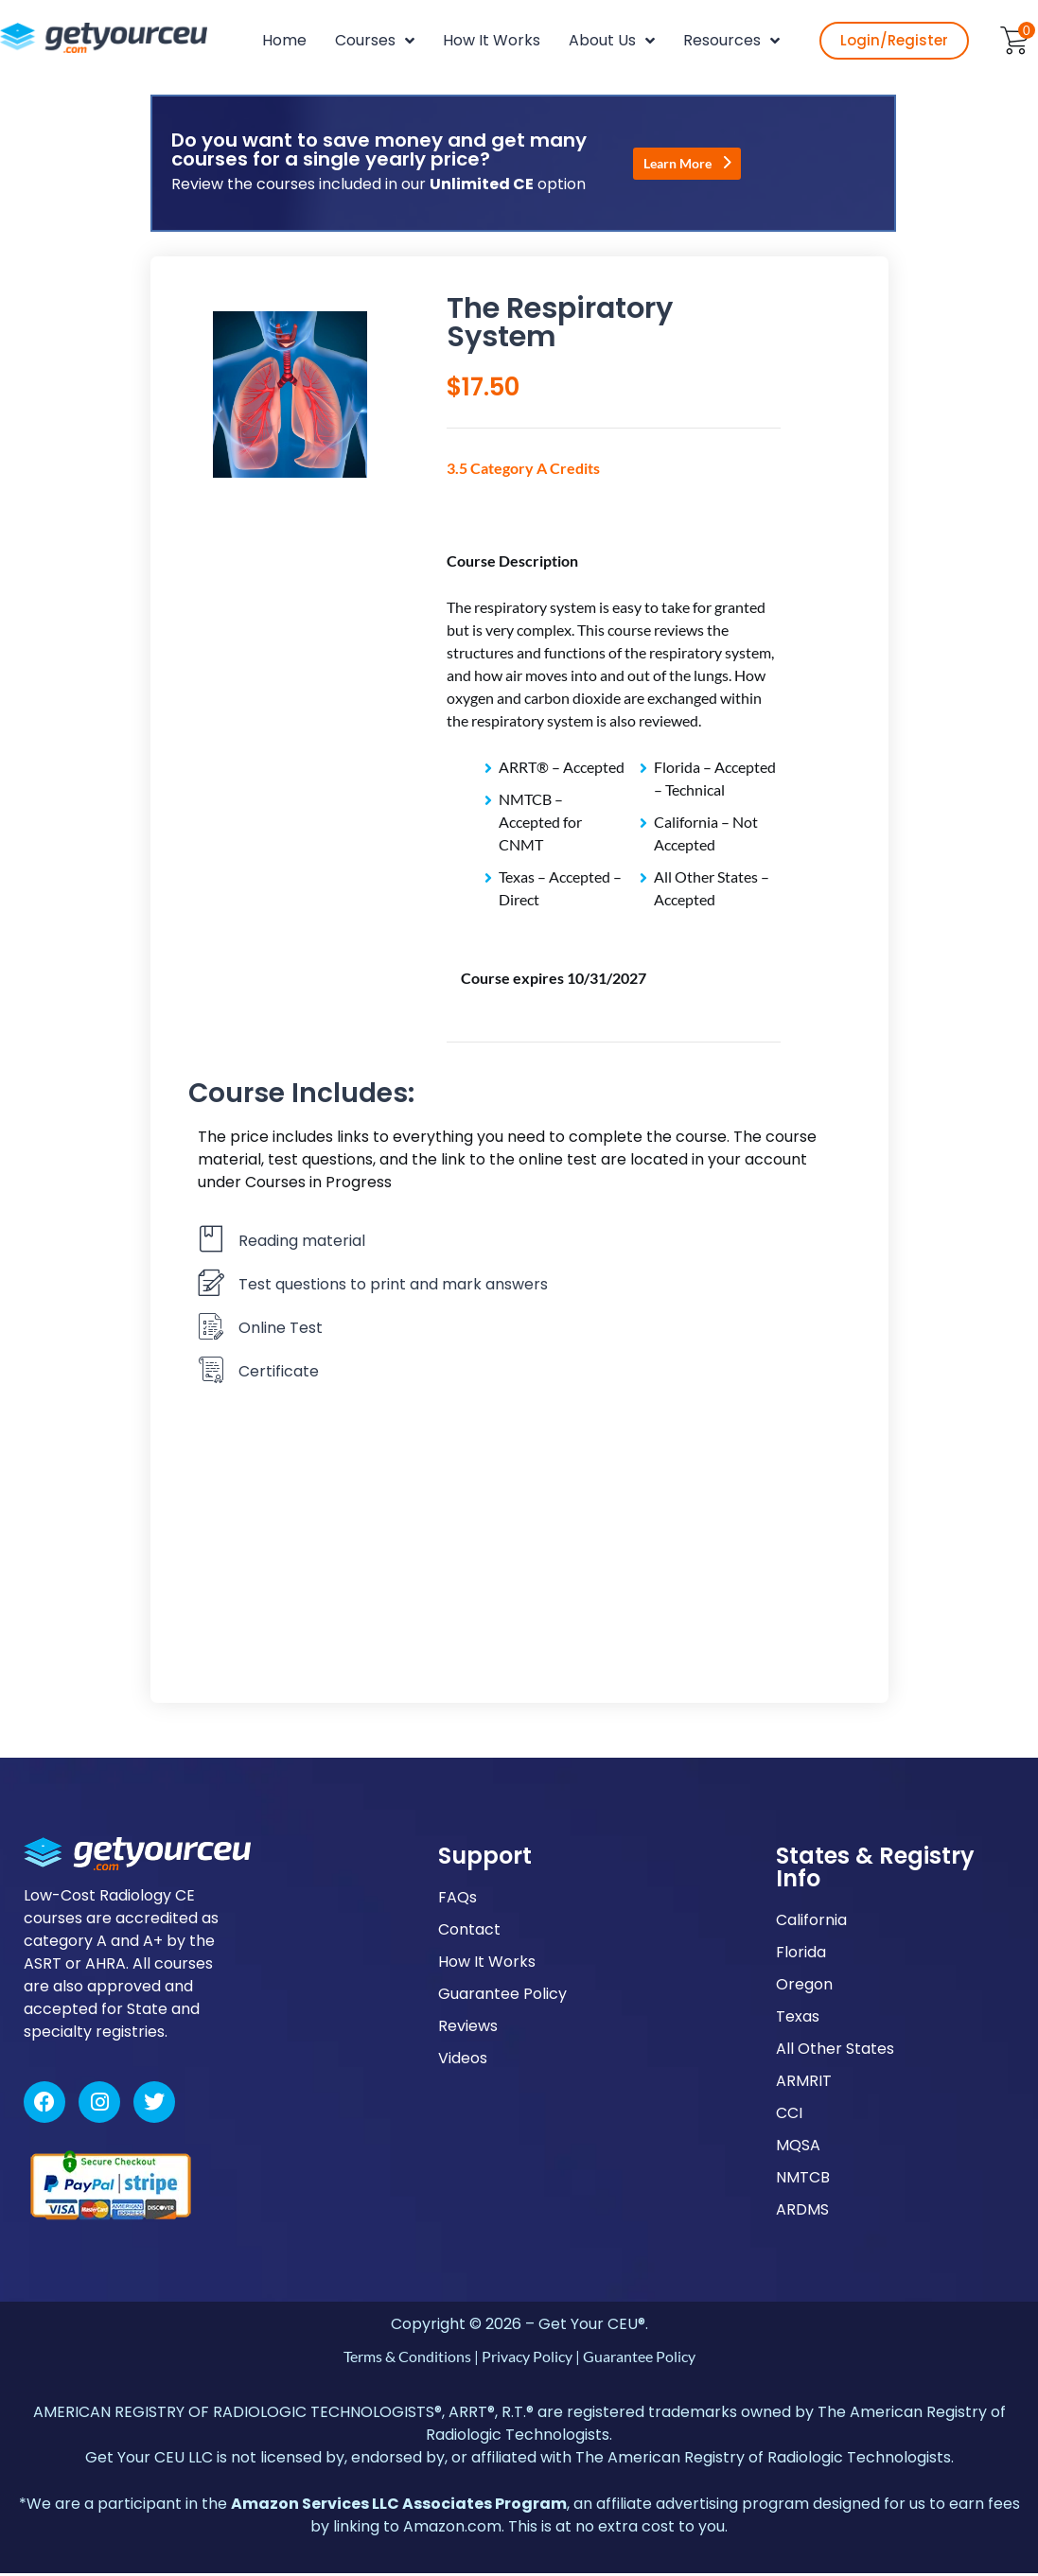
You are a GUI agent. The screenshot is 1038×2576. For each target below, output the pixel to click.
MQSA (798, 2148)
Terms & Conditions (407, 2359)
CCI (789, 2116)
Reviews (468, 2029)
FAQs (457, 1900)
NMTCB (803, 2180)
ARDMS (802, 2212)
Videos (462, 2061)
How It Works (487, 1964)
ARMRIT (804, 2083)
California (811, 1923)
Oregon (804, 1987)
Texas (797, 2019)
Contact (469, 1932)
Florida (801, 1955)
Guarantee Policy (502, 1996)
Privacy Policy (527, 2359)
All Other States (835, 2051)
